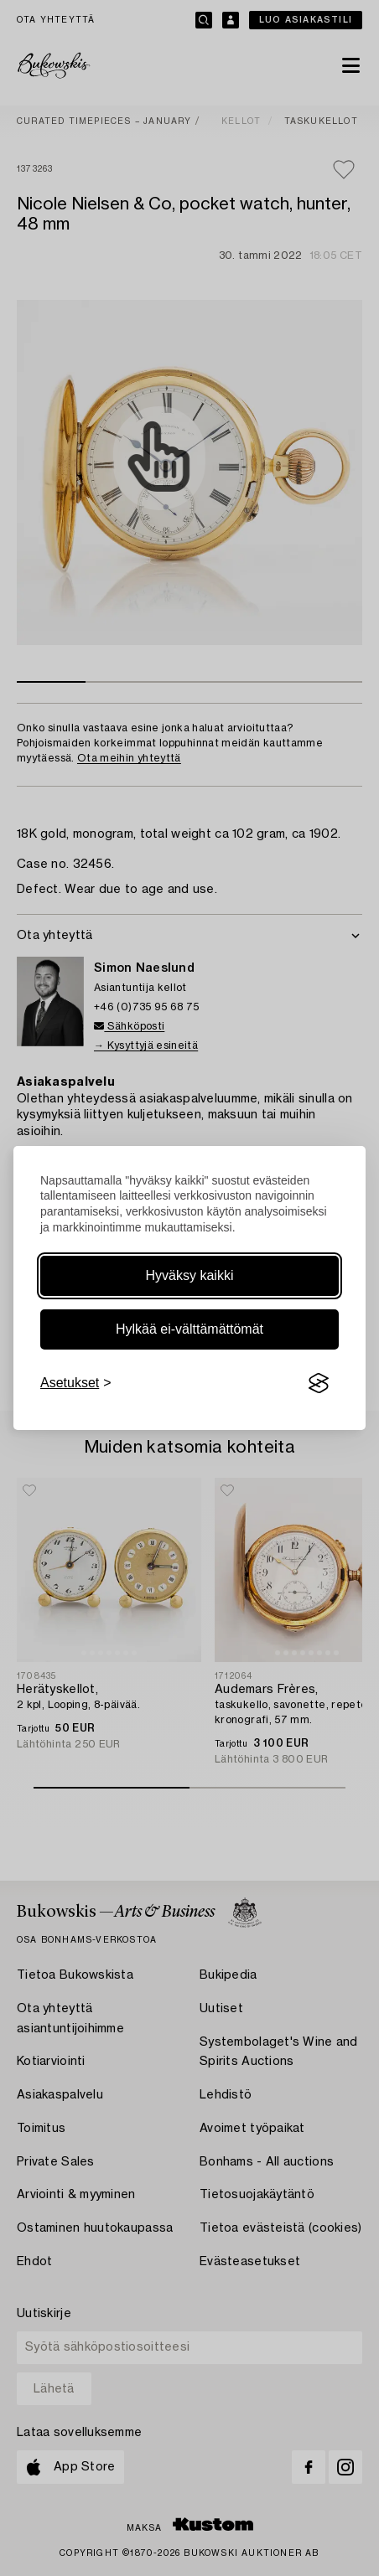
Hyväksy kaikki (190, 1275)
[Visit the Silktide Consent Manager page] (319, 1383)
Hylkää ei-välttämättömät (189, 1329)
